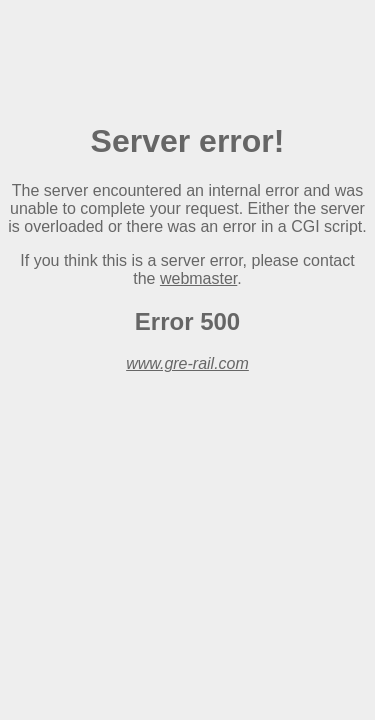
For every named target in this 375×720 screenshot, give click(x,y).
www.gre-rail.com (187, 363)
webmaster (198, 278)
